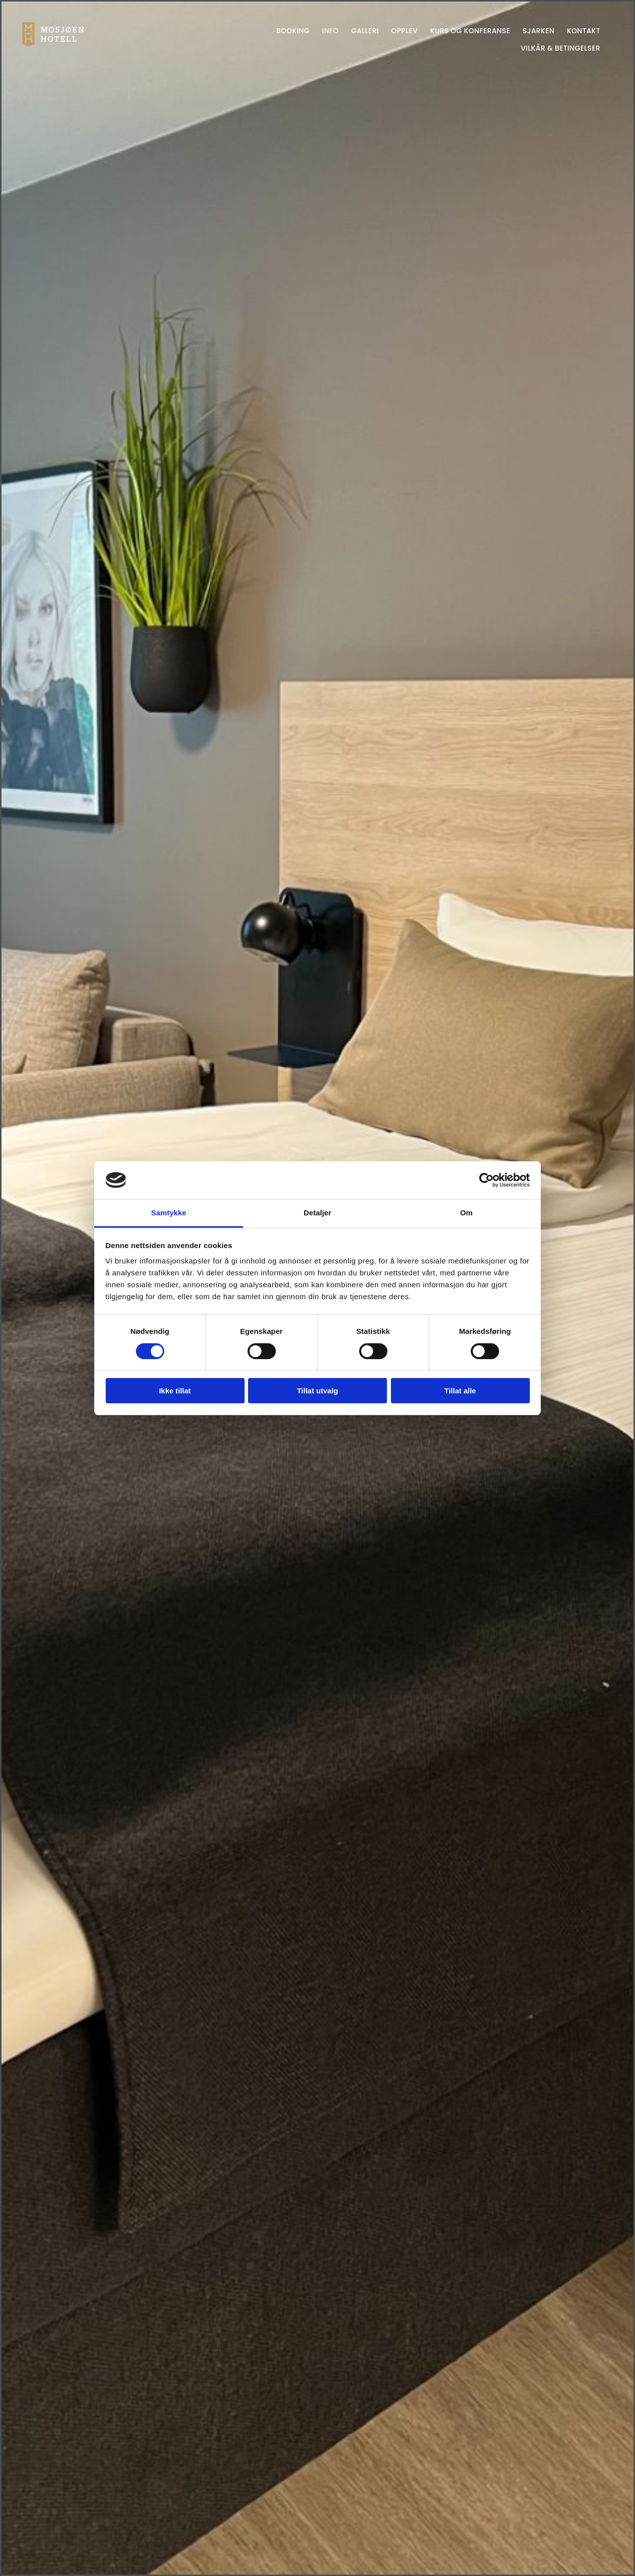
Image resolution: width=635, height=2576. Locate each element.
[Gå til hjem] (53, 43)
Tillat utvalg (317, 1390)
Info (330, 31)
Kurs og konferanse (470, 31)
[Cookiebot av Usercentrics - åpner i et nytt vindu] (486, 1180)
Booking (293, 31)
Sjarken (538, 31)
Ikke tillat (174, 1390)
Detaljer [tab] (317, 1212)
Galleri (365, 31)
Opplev (404, 31)
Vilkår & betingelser (560, 48)
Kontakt (583, 31)
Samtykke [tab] (169, 1212)
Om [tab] (466, 1212)
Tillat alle (460, 1390)
